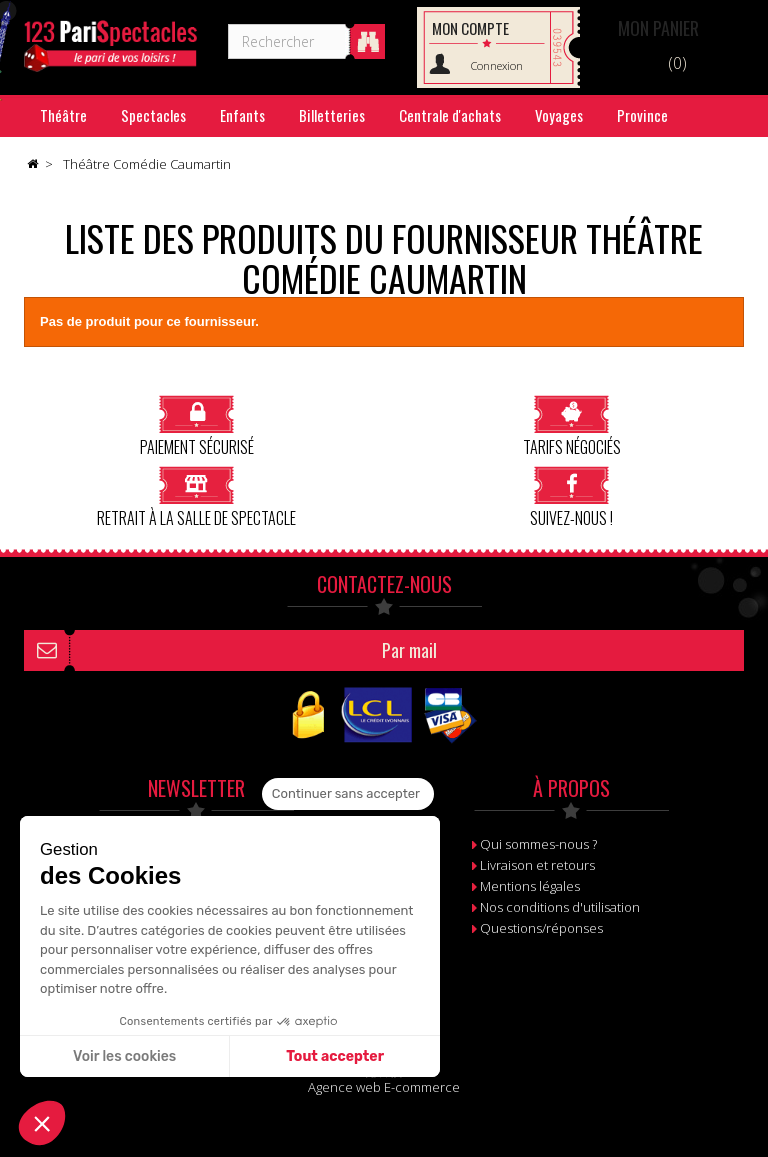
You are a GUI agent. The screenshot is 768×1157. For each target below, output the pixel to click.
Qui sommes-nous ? (538, 844)
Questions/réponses (541, 928)
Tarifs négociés (572, 425)
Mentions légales (530, 886)
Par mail (409, 650)
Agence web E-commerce (384, 1087)
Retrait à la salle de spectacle (196, 496)
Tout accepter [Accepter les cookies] (335, 1056)
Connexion (497, 65)
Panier (658, 28)
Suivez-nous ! (571, 496)
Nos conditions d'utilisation (560, 907)
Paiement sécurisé (197, 425)
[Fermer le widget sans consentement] (348, 794)
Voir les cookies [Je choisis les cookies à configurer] (124, 1056)
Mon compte (470, 28)
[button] (42, 1123)
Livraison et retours (537, 865)
